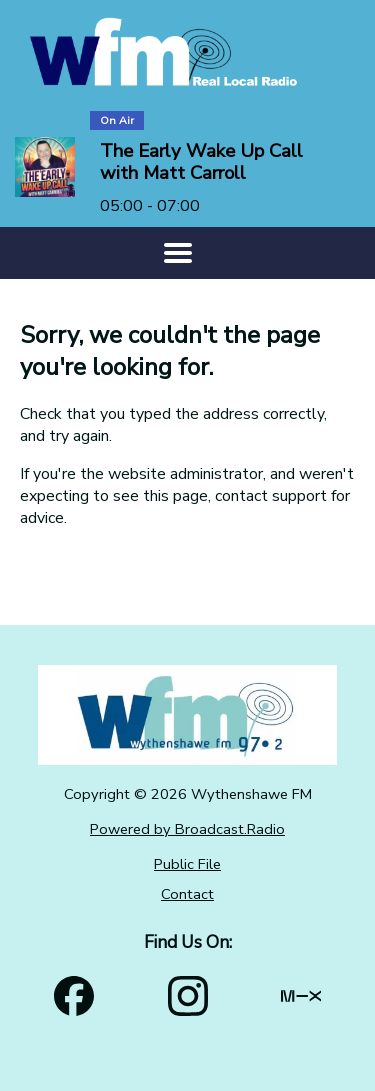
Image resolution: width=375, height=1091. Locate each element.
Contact (187, 894)
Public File (187, 864)
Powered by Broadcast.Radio (187, 829)
